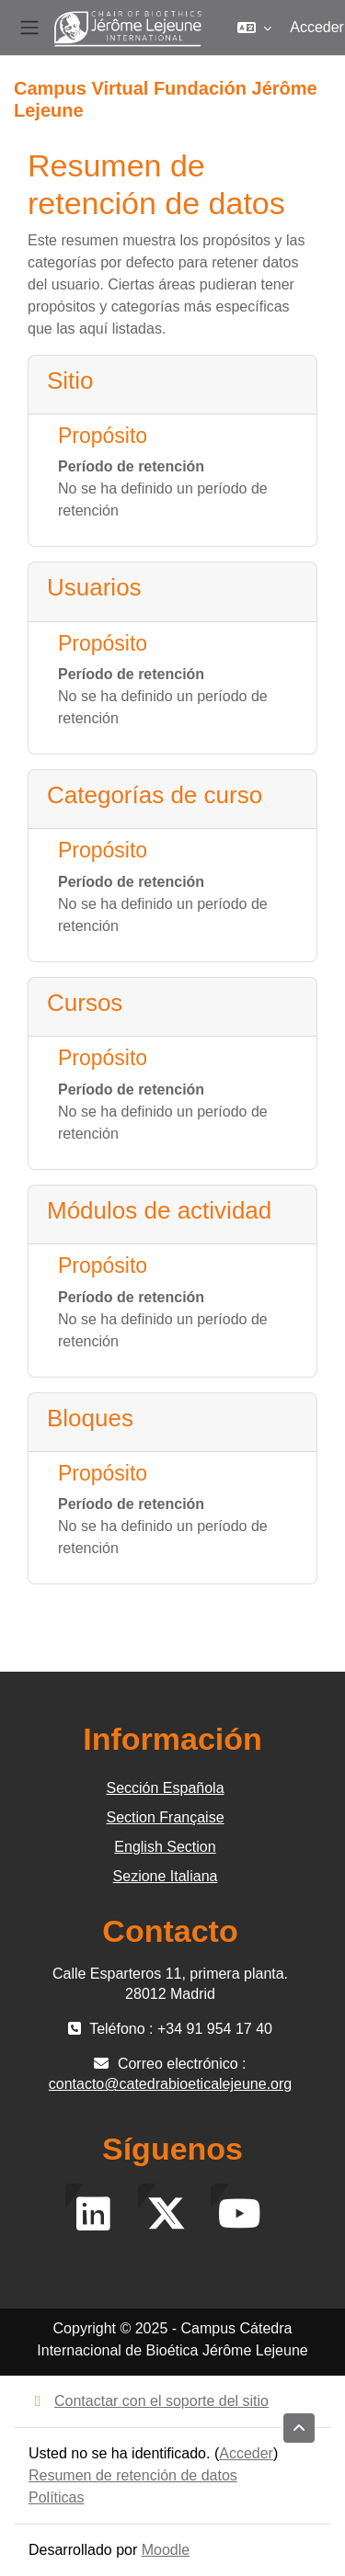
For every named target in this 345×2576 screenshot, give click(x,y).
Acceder (317, 27)
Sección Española (165, 1788)
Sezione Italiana (165, 1876)
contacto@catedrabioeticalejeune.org (170, 2084)
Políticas (56, 2497)
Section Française (165, 1817)
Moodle (166, 2550)
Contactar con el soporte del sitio (149, 2401)
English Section (164, 1847)
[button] (254, 27)
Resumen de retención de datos (133, 2475)
